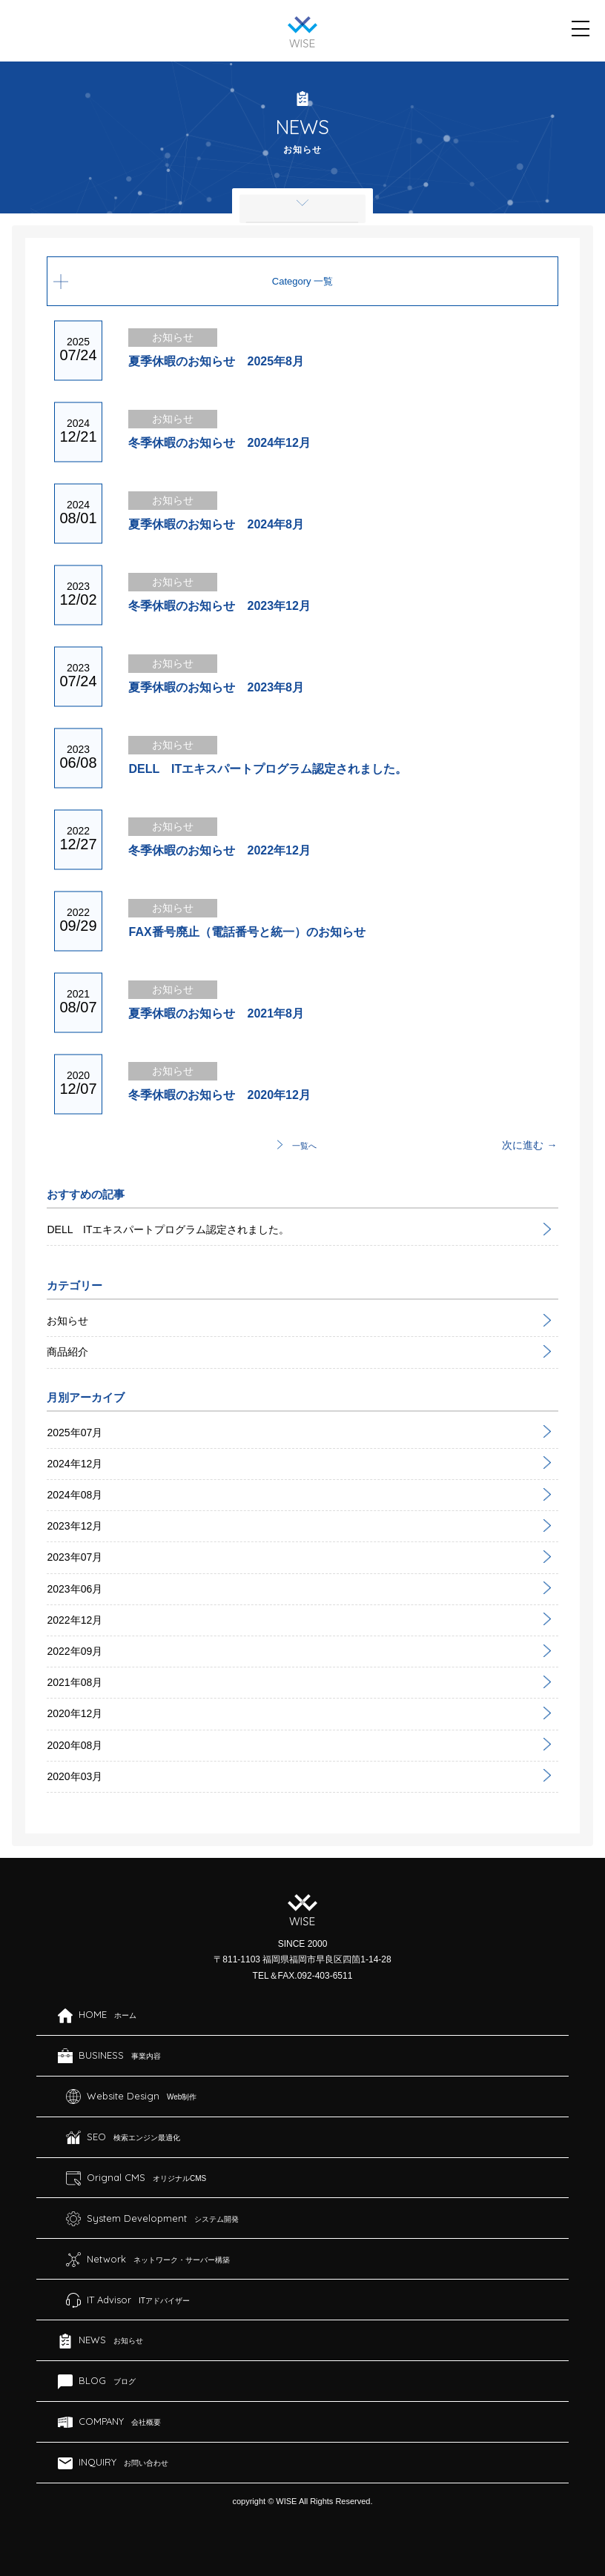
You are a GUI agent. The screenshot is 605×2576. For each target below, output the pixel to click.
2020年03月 (74, 1776)
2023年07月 (74, 1557)
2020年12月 (74, 1713)
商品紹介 (67, 1352)
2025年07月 (74, 1432)
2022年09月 (74, 1651)
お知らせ (67, 1321)
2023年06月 (74, 1589)
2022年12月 (74, 1620)
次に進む (522, 1145)
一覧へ (304, 1145)
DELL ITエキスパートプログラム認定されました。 (168, 1229)
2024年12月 (74, 1464)
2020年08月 (74, 1745)
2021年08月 (74, 1682)
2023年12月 (74, 1526)
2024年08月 (74, 1495)
